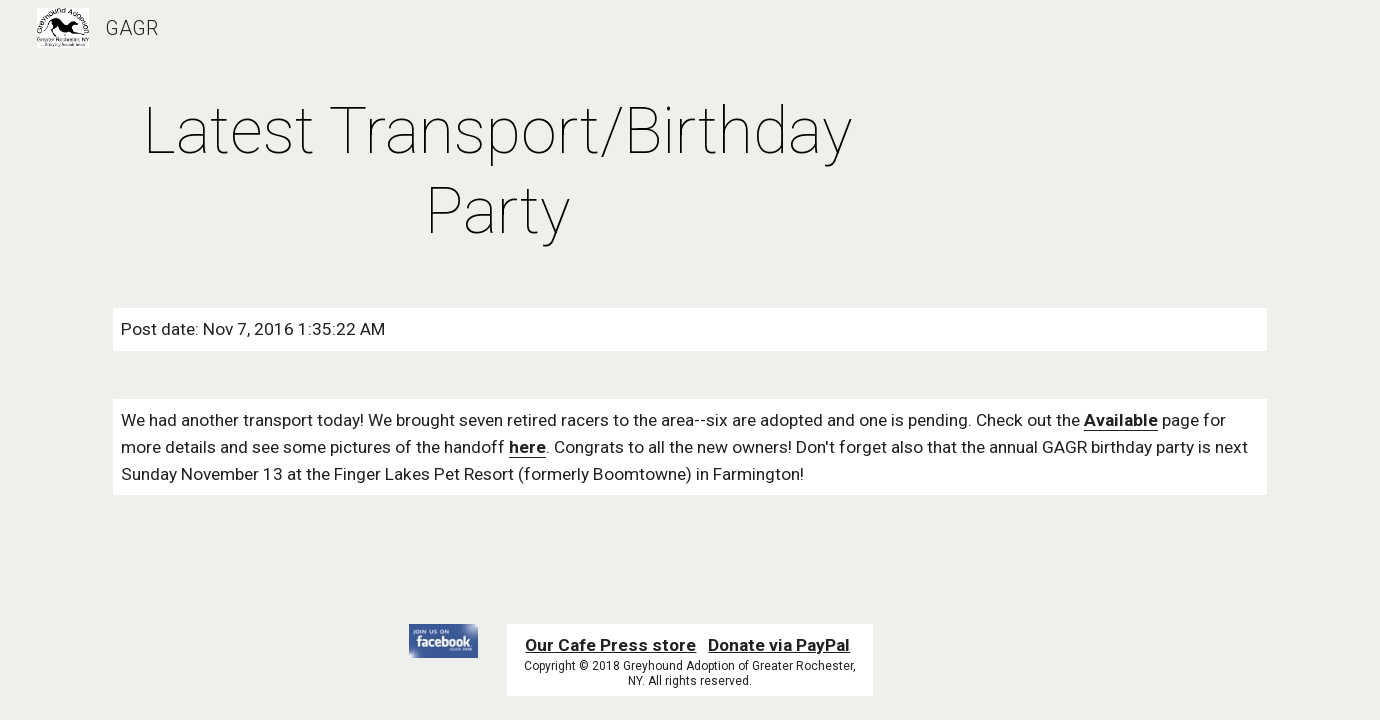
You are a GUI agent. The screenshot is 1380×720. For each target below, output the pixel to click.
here (527, 447)
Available (1121, 420)
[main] (498, 172)
